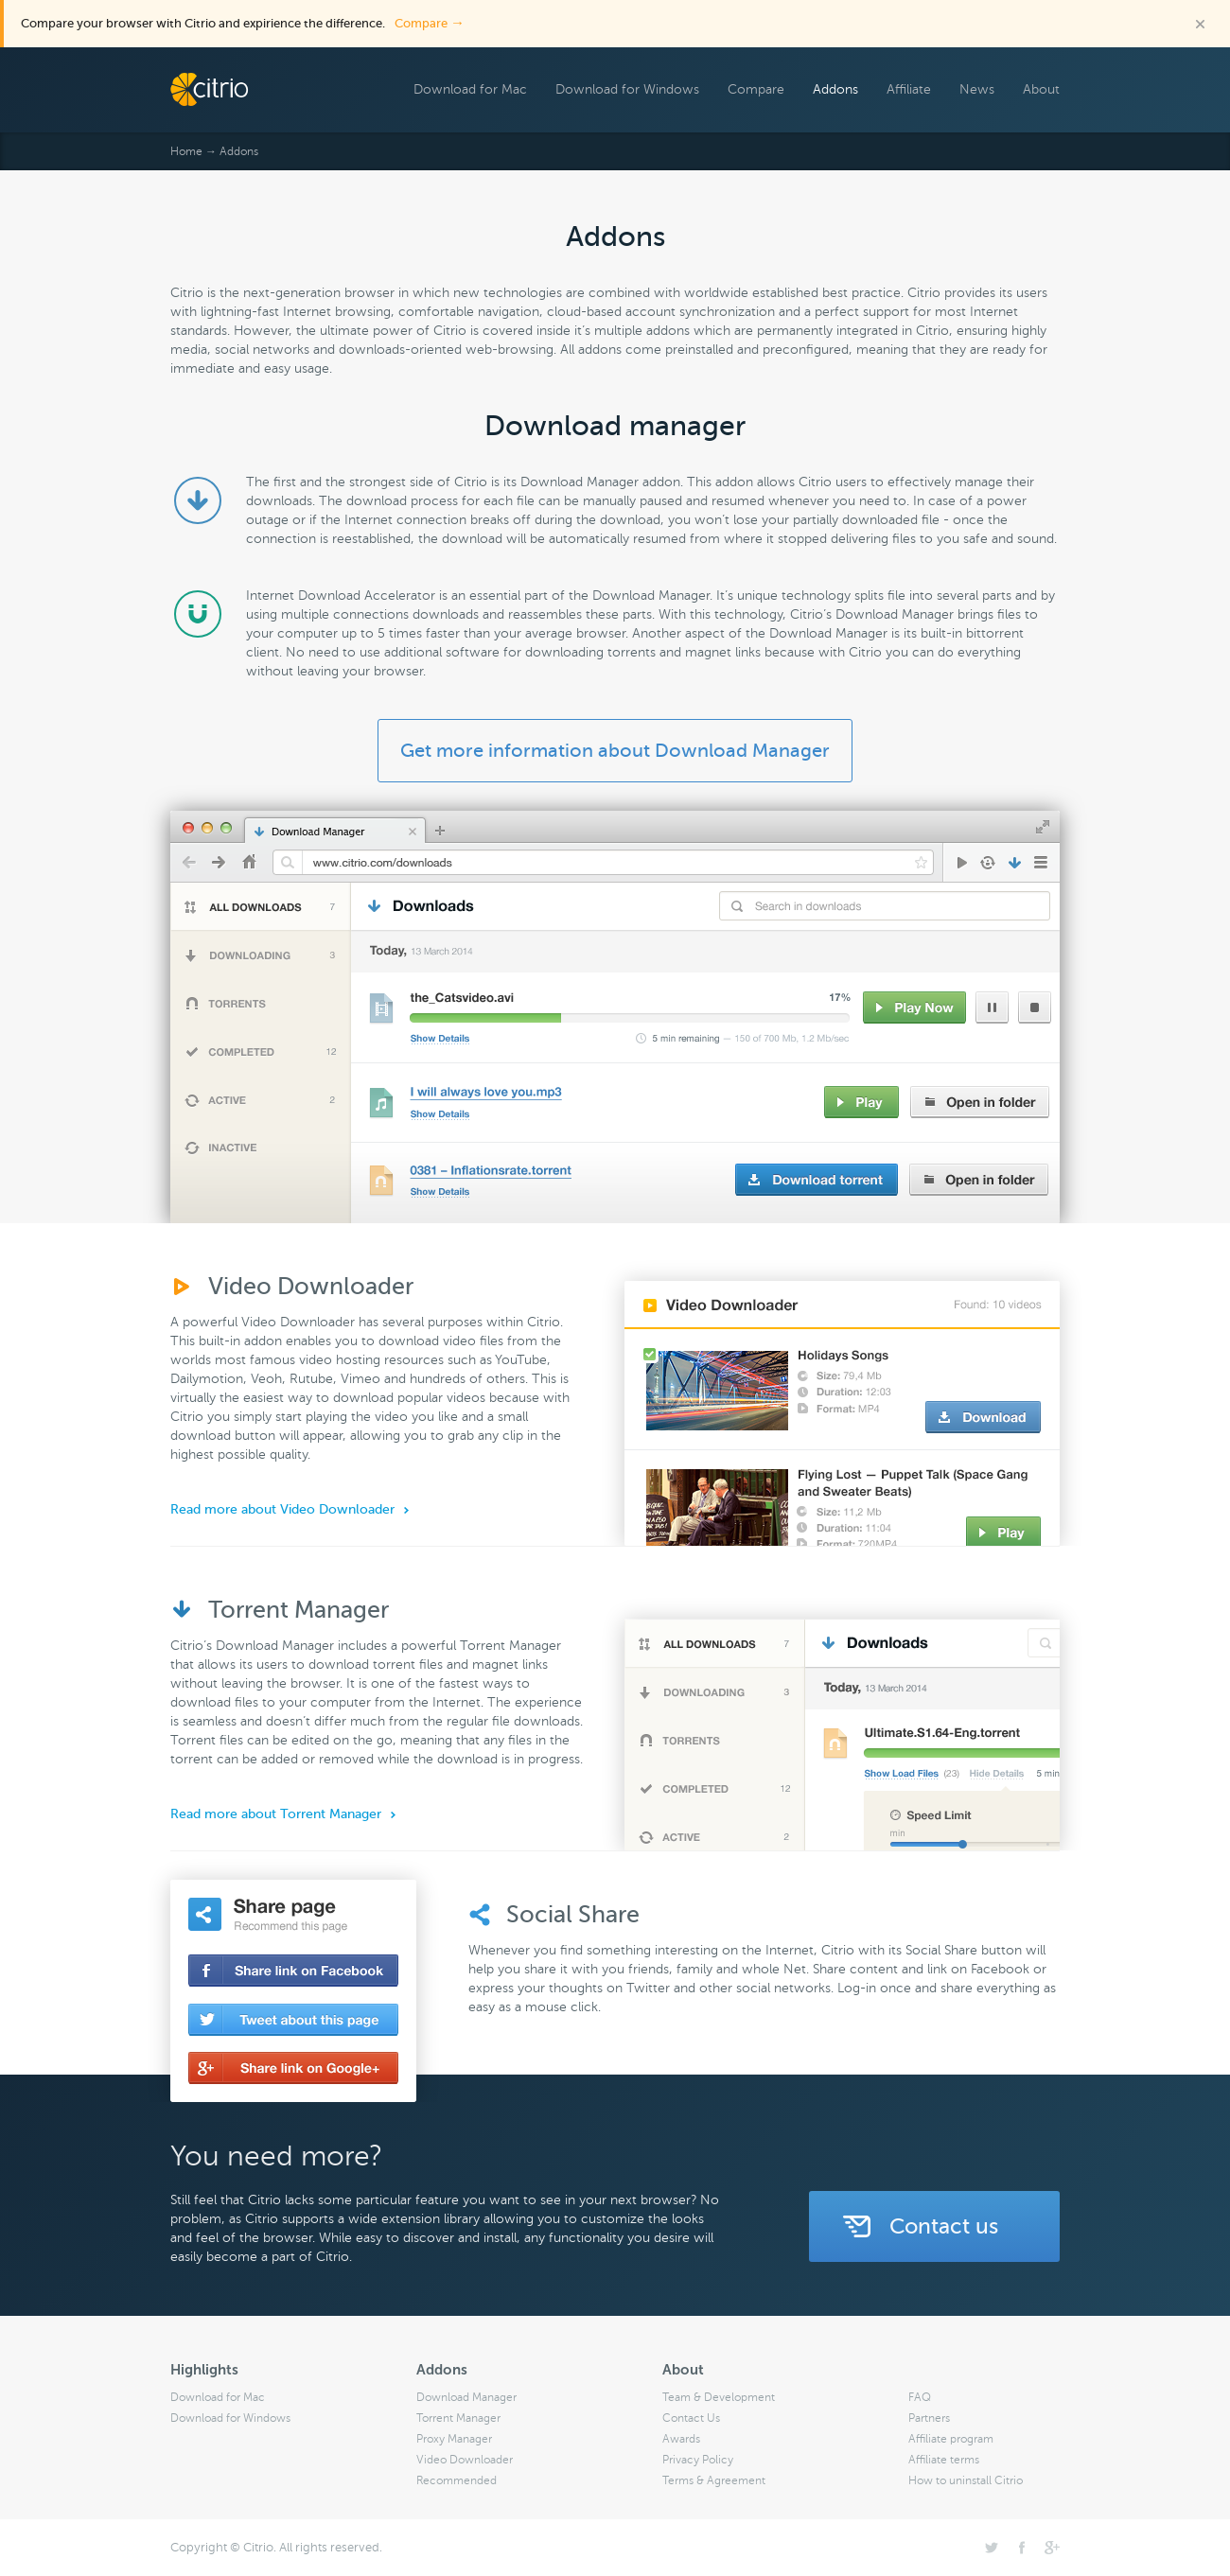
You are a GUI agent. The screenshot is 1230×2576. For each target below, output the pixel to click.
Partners (929, 2418)
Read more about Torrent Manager (275, 1814)
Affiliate (909, 89)
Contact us (943, 2226)
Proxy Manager (454, 2438)
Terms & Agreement (713, 2480)
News (976, 89)
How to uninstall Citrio (965, 2480)
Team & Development (718, 2397)
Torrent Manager (458, 2418)
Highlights (204, 2369)
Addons (835, 89)
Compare (430, 23)
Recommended (456, 2480)
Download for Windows (627, 89)
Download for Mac (470, 89)
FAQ (919, 2397)
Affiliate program (950, 2438)
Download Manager (466, 2397)
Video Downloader (464, 2459)
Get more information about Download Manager (615, 751)
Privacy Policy (697, 2459)
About (1041, 89)
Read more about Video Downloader (282, 1509)
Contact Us (691, 2418)
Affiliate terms (943, 2459)
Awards (681, 2438)
